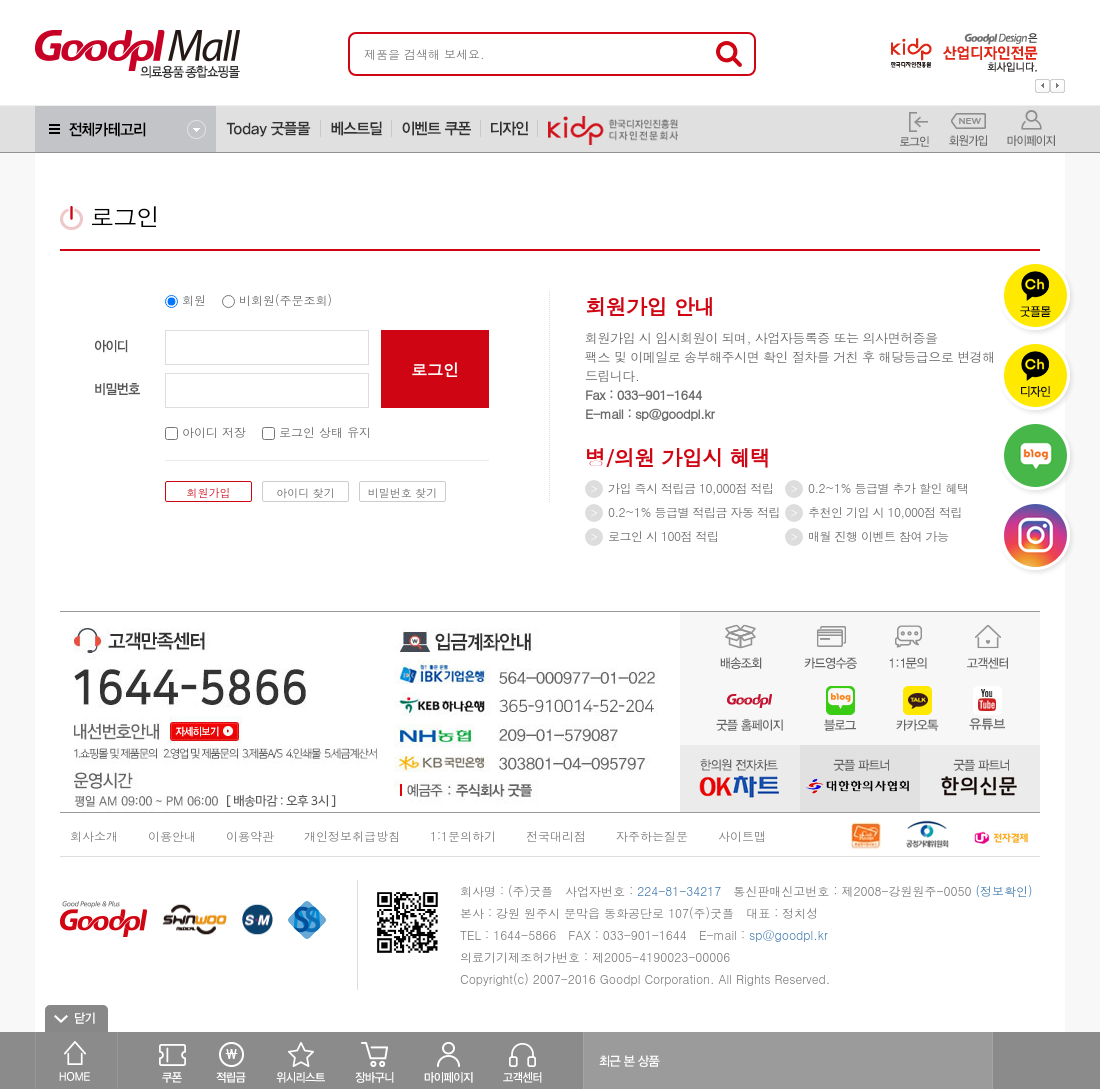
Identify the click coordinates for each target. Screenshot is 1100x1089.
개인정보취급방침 (352, 835)
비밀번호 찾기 (403, 492)
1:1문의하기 (463, 835)
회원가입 (209, 492)
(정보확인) (1004, 890)
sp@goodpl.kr (788, 934)
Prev (1042, 86)
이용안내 (172, 835)
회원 (185, 299)
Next (1057, 86)
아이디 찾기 (305, 492)
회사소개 (94, 835)
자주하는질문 (652, 835)
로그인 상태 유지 (316, 431)
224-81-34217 (679, 890)
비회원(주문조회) (277, 299)
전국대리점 (556, 835)
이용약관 (250, 835)
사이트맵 (742, 835)
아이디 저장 (205, 431)
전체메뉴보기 (125, 129)
